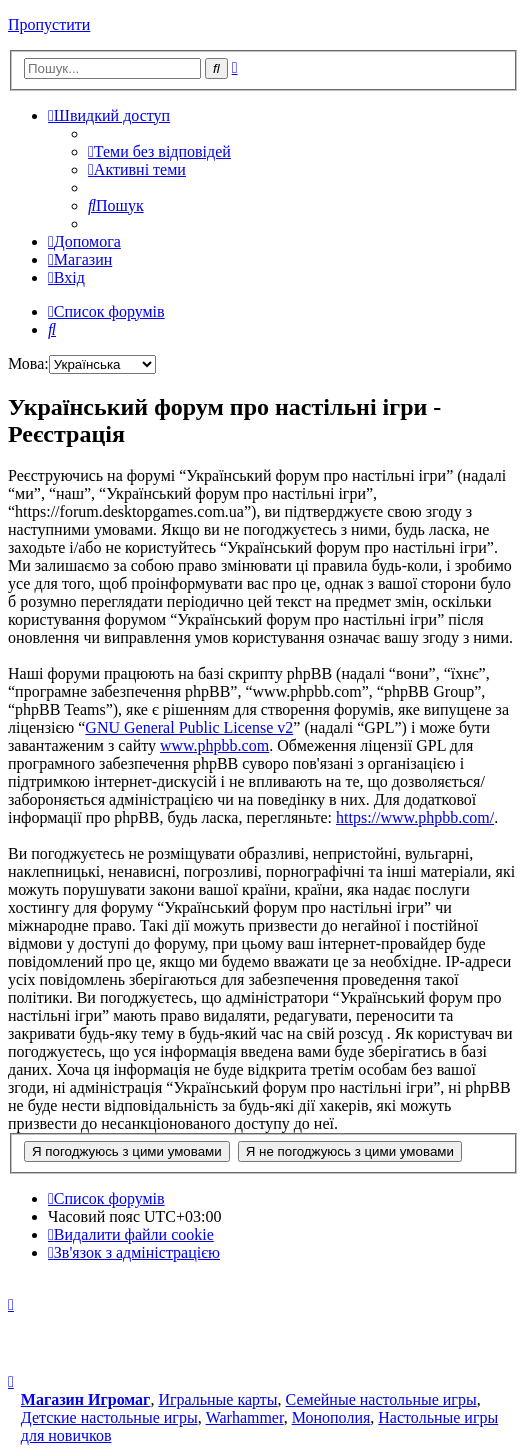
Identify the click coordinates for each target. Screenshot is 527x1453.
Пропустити (49, 24)
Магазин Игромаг (86, 1399)
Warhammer (245, 1417)
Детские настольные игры (109, 1417)
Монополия (331, 1417)
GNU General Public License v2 (189, 727)
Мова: (28, 363)
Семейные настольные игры (381, 1399)
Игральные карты (217, 1399)
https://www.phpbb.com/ (415, 817)
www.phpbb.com (214, 745)
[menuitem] (159, 151)
